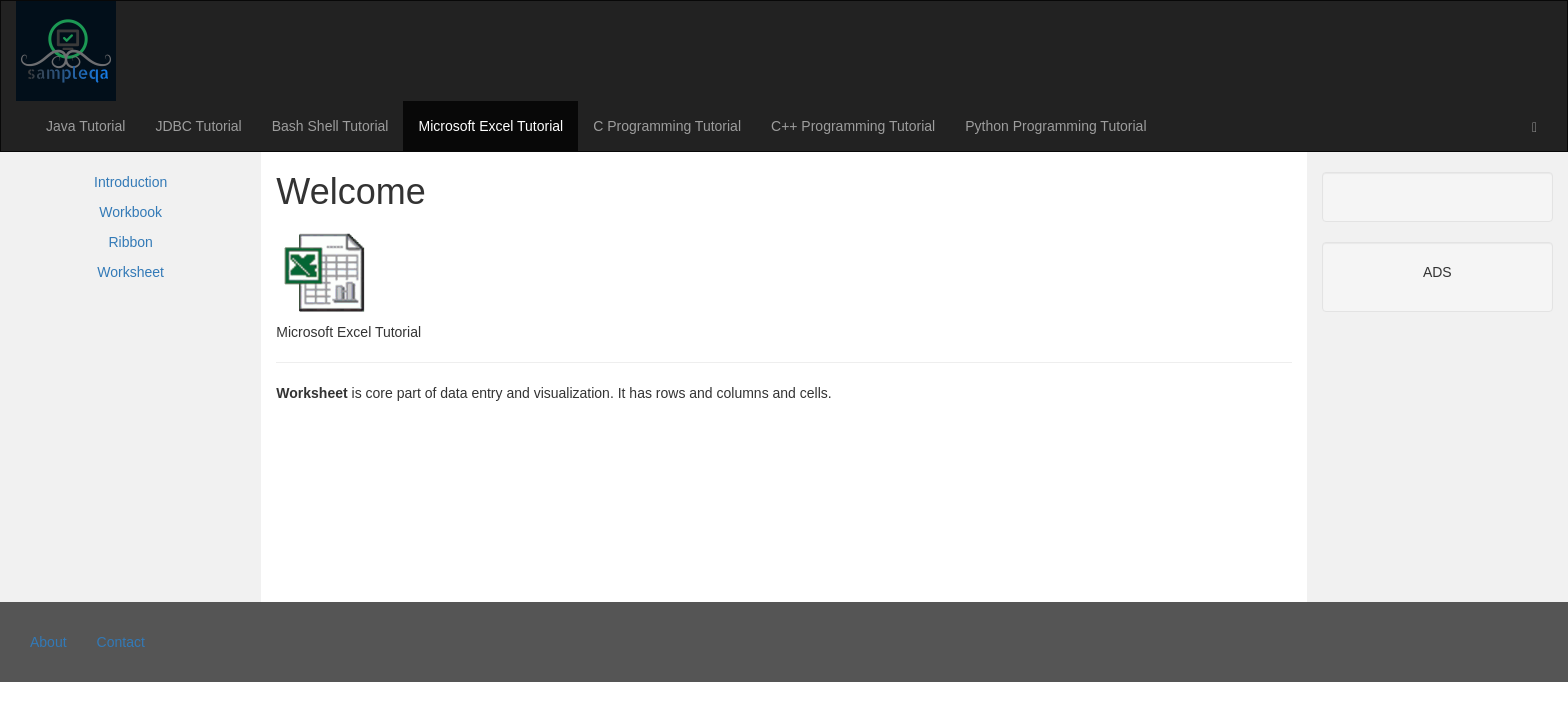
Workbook (130, 212)
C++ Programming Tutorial (853, 126)
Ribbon (130, 242)
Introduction (130, 182)
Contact (121, 642)
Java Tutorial (85, 126)
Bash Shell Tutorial (330, 126)
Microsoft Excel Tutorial (490, 126)
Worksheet (130, 272)
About (48, 642)
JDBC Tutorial (198, 126)
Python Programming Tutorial (1055, 126)
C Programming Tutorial (667, 126)
